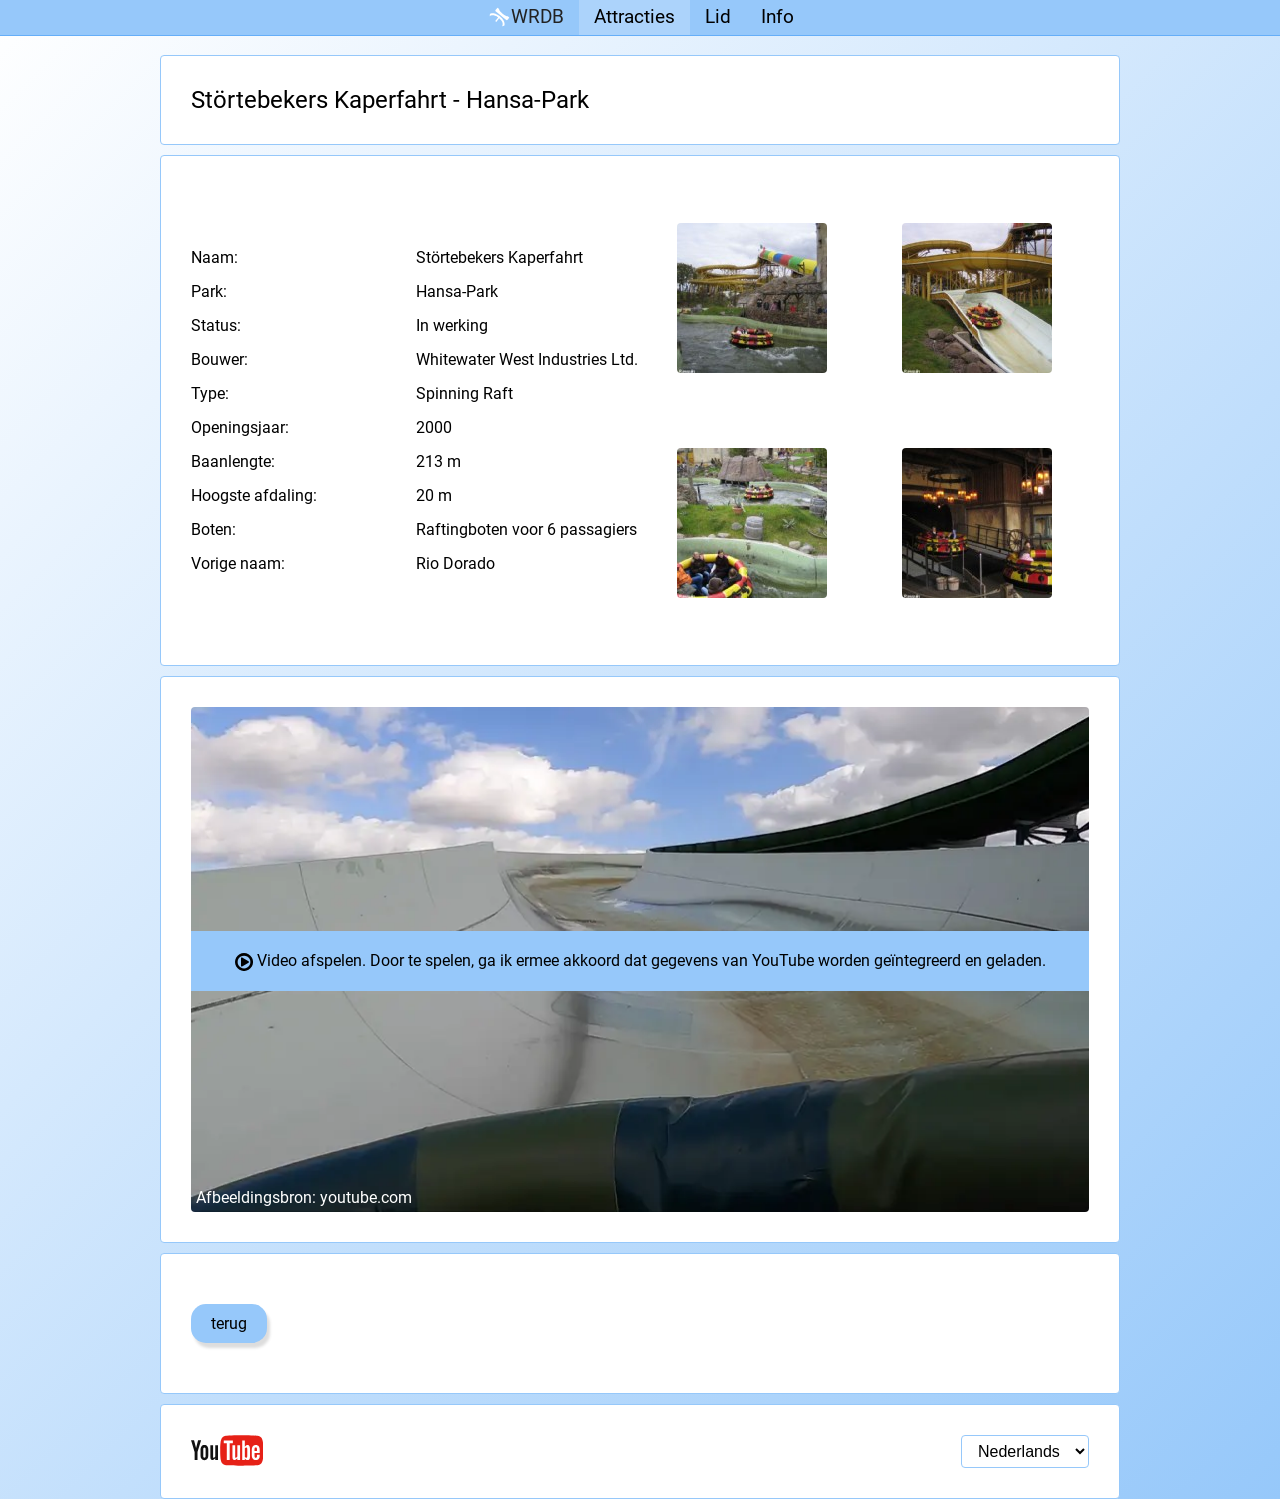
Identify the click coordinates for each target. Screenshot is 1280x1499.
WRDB (525, 17)
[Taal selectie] (1025, 1451)
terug (229, 1323)
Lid (718, 16)
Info (777, 16)
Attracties (634, 16)
